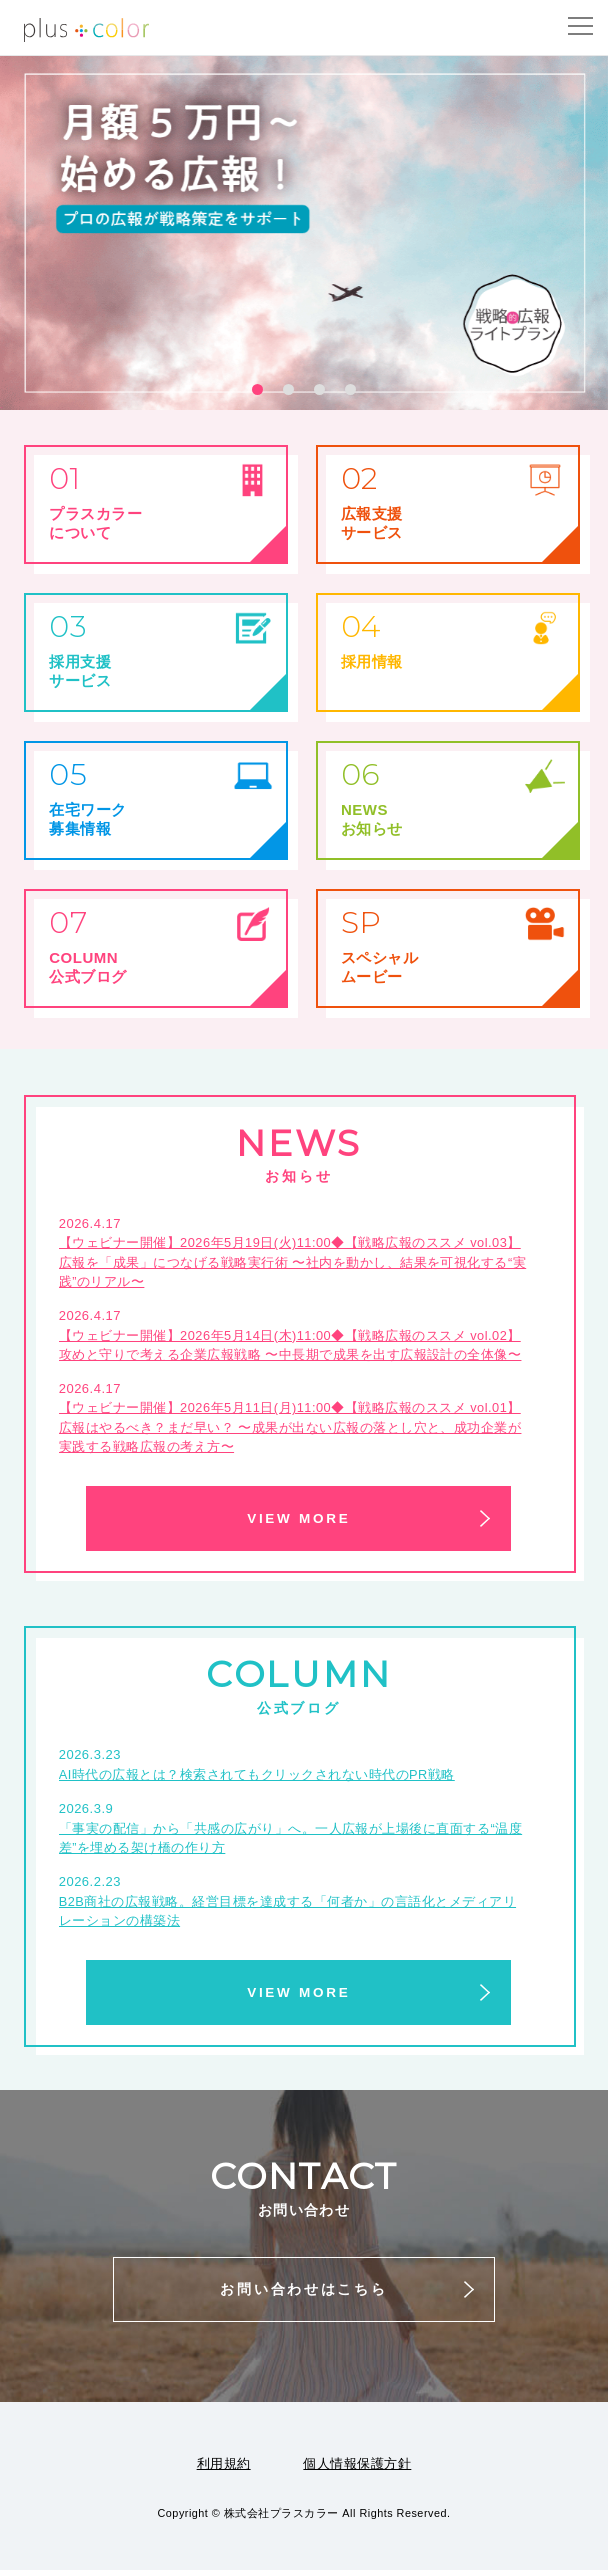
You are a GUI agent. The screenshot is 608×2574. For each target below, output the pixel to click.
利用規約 (224, 2467)
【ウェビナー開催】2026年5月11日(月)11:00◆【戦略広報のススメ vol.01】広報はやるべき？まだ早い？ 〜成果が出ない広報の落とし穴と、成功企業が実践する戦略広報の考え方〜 (291, 1429)
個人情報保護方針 (357, 2467)
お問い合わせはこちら (304, 2293)
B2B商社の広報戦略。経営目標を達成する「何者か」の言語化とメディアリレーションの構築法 (288, 1914)
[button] (257, 389)
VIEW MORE (298, 1520)
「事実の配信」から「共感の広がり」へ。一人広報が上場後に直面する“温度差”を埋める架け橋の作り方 (291, 1840)
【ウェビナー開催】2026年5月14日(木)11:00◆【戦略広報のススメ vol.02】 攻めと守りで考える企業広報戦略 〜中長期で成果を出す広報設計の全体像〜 (291, 1345)
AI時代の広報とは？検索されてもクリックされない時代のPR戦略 (257, 1776)
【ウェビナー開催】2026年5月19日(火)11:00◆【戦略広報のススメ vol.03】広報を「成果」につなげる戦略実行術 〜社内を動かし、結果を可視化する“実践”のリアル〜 (293, 1262)
